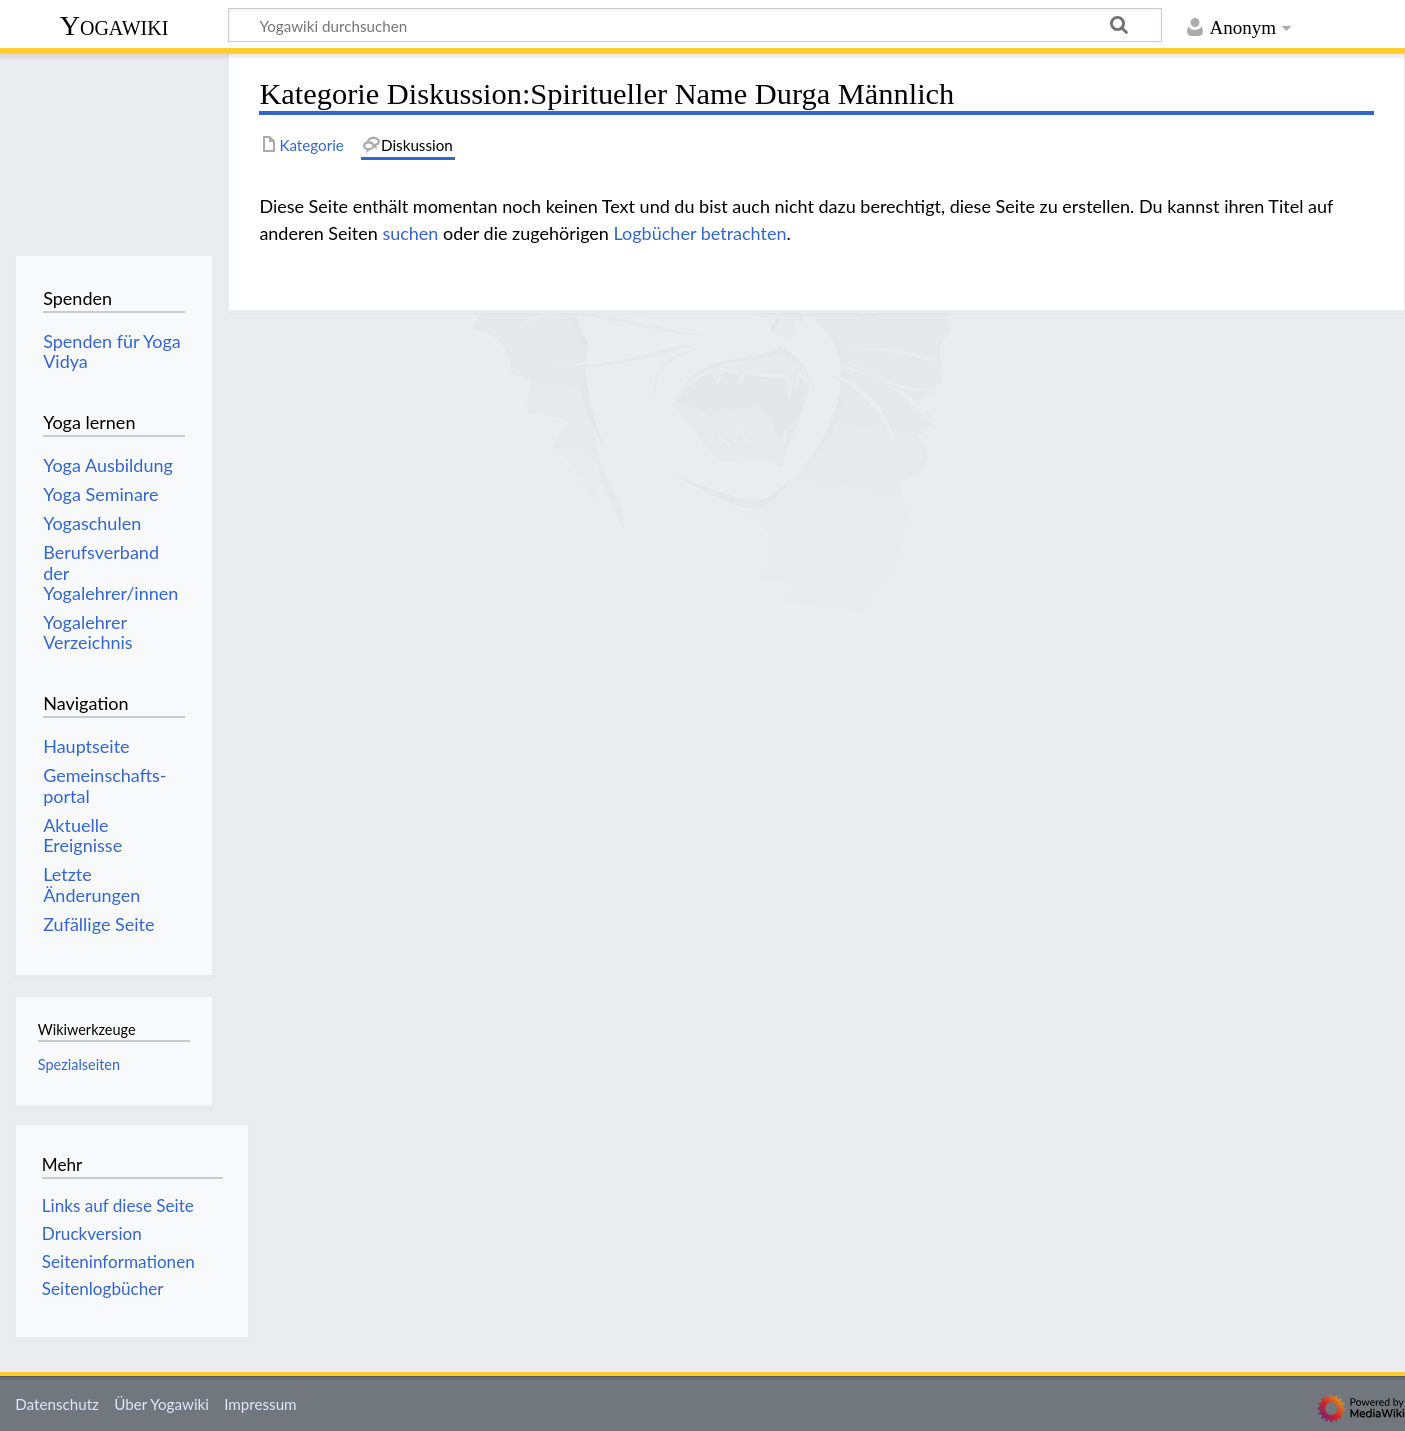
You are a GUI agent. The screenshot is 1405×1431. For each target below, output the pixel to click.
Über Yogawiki (161, 1404)
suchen (410, 233)
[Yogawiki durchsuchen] (695, 25)
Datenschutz (57, 1404)
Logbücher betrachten (700, 233)
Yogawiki (114, 25)
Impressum (260, 1404)
